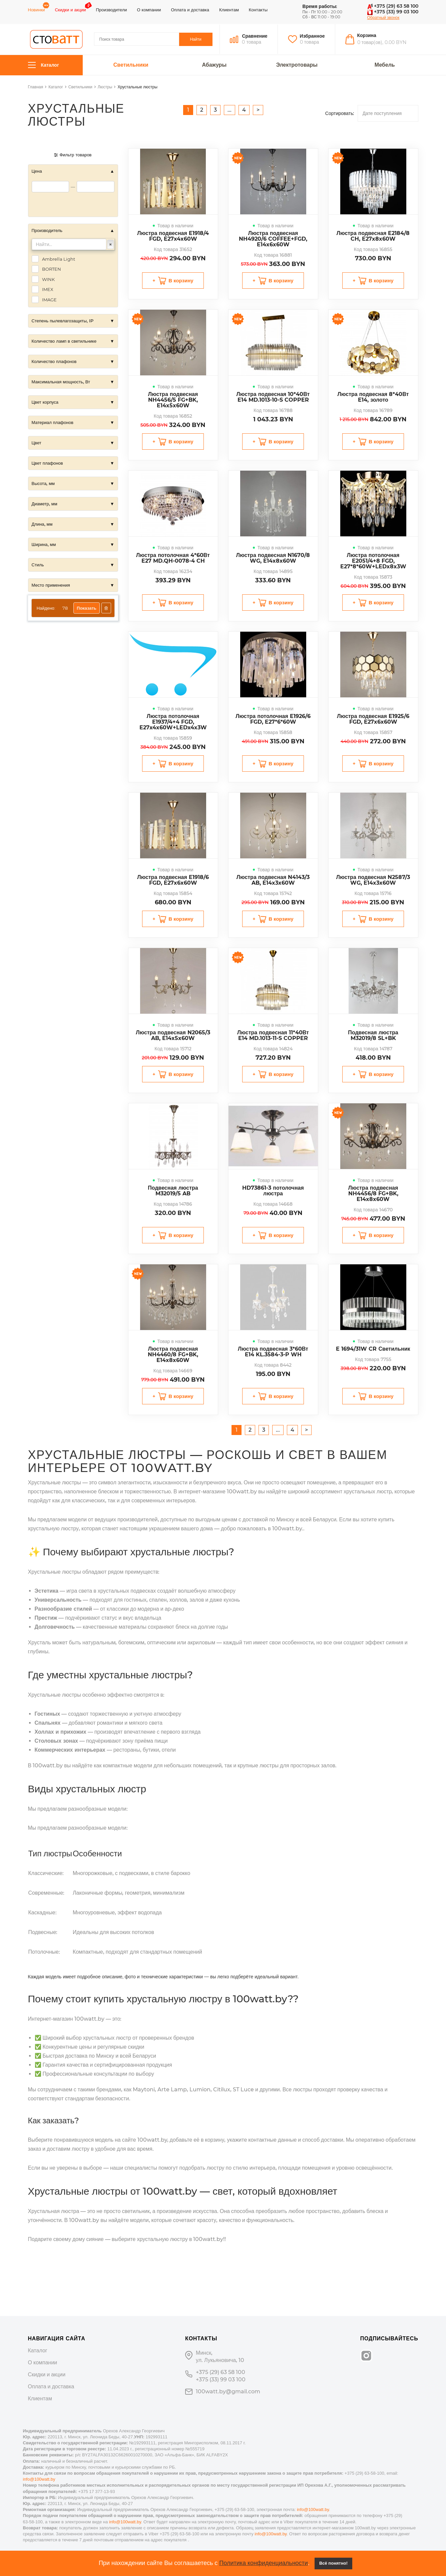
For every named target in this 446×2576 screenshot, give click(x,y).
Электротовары (297, 65)
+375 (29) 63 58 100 (392, 6)
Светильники (130, 65)
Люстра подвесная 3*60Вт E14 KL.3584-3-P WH (273, 1352)
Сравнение (254, 36)
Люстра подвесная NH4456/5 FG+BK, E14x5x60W (173, 400)
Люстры (105, 86)
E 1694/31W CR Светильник (373, 1349)
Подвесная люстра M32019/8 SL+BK (373, 1035)
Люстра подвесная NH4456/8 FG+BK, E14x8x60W (373, 1193)
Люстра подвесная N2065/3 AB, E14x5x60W (173, 1035)
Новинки (36, 9)
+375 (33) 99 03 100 (392, 12)
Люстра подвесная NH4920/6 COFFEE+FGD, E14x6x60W (273, 239)
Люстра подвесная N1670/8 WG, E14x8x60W (273, 558)
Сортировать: (339, 113)
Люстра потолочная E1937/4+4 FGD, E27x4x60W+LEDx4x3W (173, 722)
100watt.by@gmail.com (228, 2391)
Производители (111, 9)
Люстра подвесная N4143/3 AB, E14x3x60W (273, 880)
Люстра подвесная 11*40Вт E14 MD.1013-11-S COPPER (273, 1035)
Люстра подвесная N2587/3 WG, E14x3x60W (373, 880)
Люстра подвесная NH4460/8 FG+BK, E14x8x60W (173, 1354)
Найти (195, 39)
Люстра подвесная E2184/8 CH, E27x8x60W (373, 236)
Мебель (385, 65)
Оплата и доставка (190, 9)
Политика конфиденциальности (263, 2563)
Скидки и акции (70, 9)
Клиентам (229, 9)
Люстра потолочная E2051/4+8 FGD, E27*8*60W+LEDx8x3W (373, 561)
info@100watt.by (39, 2479)
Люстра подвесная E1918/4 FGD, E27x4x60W (173, 236)
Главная (35, 86)
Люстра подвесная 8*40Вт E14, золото (373, 397)
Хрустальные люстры (137, 86)
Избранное (312, 36)
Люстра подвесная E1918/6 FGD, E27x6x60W (173, 880)
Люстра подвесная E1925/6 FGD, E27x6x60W (373, 719)
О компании (149, 9)
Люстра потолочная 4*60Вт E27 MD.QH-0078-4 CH (173, 558)
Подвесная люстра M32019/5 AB (173, 1191)
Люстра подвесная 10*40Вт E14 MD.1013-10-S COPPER (273, 397)
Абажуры (214, 65)
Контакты (258, 9)
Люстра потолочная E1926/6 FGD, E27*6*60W (273, 719)
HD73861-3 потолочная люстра (273, 1191)
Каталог (43, 65)
